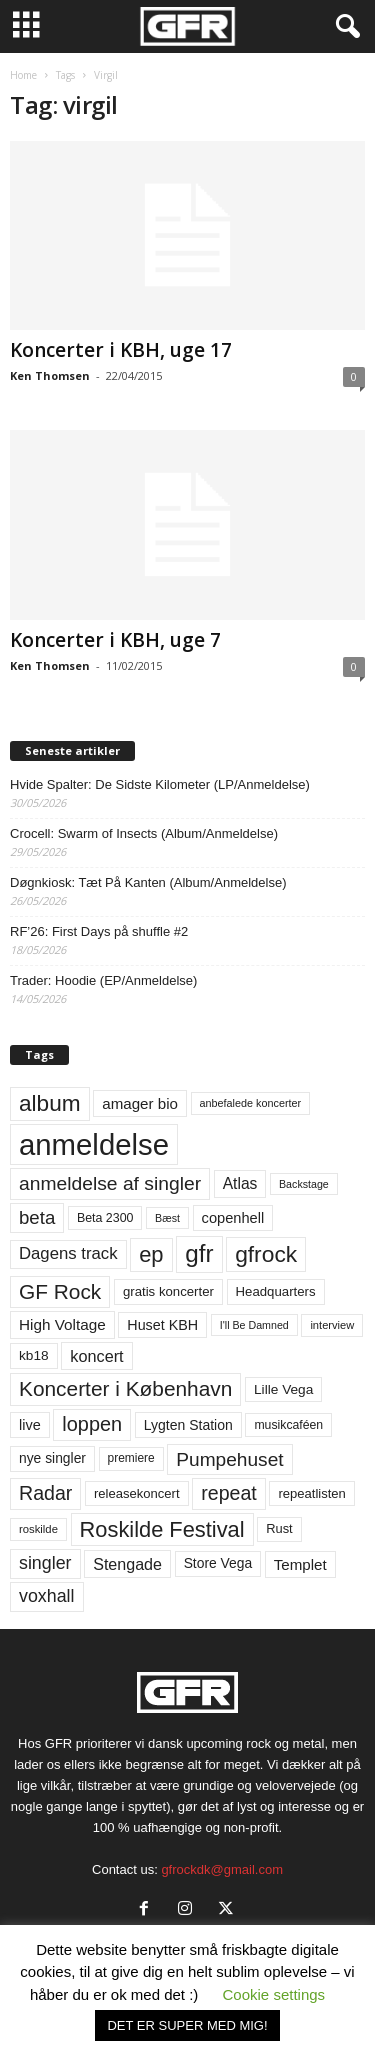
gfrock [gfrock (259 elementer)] (266, 1254)
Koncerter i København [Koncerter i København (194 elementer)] (125, 1388)
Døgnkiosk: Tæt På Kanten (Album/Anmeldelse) (148, 882)
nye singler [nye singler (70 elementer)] (52, 1458)
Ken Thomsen (50, 375)
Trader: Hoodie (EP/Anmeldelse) (103, 980)
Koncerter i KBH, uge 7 (115, 640)
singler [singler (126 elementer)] (45, 1563)
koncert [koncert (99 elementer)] (96, 1356)
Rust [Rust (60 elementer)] (279, 1528)
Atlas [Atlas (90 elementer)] (240, 1183)
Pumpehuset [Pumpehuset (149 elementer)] (229, 1459)
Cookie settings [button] (274, 1994)
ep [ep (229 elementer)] (151, 1254)
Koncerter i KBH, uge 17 (121, 350)
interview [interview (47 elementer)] (332, 1325)
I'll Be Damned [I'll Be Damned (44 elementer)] (254, 1325)
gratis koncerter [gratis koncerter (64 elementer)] (168, 1291)
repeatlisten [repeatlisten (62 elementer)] (311, 1493)
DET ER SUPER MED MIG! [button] (187, 2025)
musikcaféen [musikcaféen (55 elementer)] (288, 1425)
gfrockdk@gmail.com (222, 1869)
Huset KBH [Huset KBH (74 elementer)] (162, 1325)
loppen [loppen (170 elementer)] (92, 1424)
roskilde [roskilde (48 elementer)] (38, 1529)
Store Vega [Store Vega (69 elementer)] (218, 1563)
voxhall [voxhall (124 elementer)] (47, 1596)
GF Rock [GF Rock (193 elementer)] (60, 1291)
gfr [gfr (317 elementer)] (199, 1253)
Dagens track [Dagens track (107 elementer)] (68, 1253)
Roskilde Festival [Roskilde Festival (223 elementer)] (162, 1529)
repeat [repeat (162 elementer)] (229, 1493)
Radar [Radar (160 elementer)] (45, 1493)
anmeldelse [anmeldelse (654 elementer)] (94, 1144)
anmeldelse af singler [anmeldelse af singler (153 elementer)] (110, 1183)
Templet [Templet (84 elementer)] (300, 1564)
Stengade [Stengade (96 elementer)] (127, 1564)
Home (23, 75)
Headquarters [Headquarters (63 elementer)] (276, 1291)
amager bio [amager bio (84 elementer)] (140, 1103)
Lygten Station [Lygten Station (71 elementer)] (188, 1425)
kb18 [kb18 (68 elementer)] (34, 1355)
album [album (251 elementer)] (50, 1103)
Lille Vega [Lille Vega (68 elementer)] (283, 1389)
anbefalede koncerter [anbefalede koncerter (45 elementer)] (251, 1103)
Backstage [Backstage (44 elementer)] (304, 1184)
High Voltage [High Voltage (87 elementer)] (62, 1324)
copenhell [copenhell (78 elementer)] (233, 1218)
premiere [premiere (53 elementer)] (131, 1458)
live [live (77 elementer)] (30, 1425)
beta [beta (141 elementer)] (37, 1217)
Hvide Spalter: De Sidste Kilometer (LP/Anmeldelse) (160, 784)
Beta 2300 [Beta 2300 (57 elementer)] (105, 1218)
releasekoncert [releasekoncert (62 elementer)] (137, 1493)
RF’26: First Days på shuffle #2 (99, 931)
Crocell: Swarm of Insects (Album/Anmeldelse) (144, 833)
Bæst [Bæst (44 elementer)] (167, 1218)
